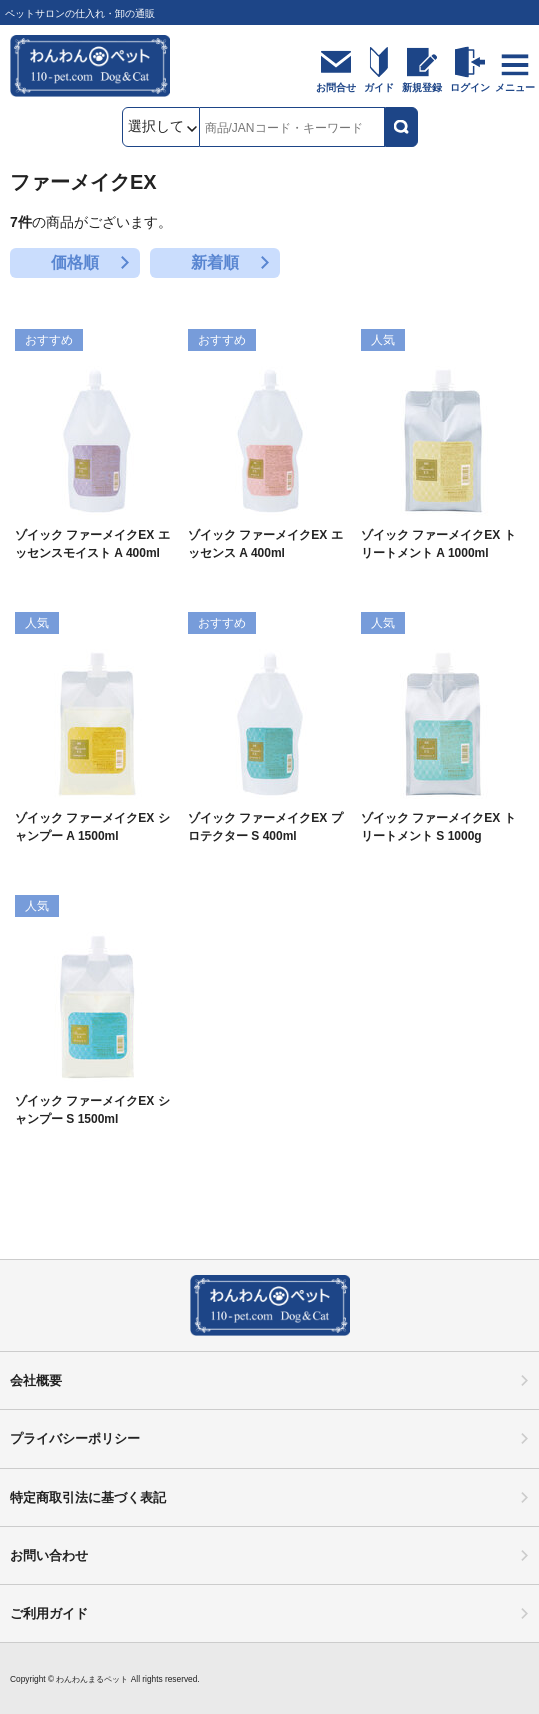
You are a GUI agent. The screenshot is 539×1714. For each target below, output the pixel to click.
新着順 (215, 262)
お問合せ (336, 87)
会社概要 (36, 1380)
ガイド (379, 87)
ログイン (470, 87)
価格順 (75, 262)
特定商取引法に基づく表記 (88, 1497)
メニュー (515, 87)
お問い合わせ (49, 1555)
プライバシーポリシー (75, 1438)
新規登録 (422, 87)
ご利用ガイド (49, 1613)
